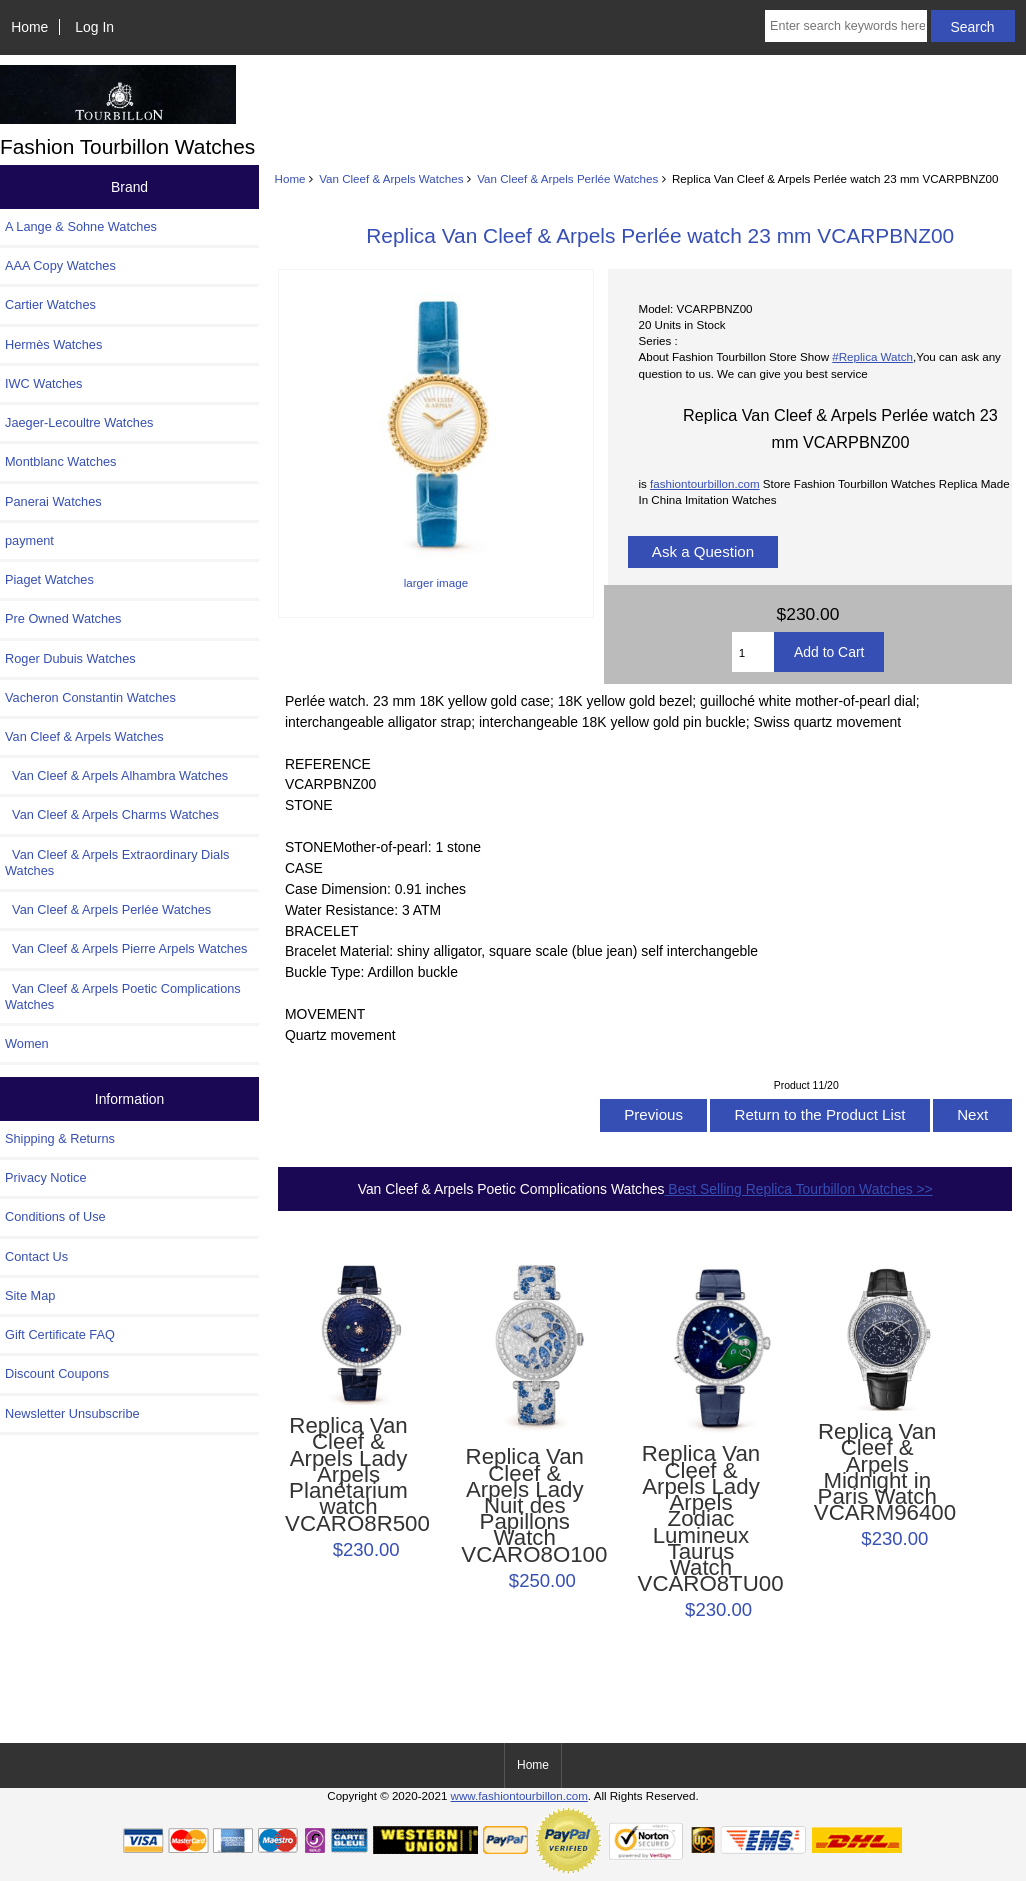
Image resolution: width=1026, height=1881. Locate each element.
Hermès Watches (53, 344)
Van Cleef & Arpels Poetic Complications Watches (123, 996)
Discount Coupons (57, 1373)
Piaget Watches (49, 579)
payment (29, 540)
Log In (94, 27)
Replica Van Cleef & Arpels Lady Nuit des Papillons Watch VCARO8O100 (524, 1506)
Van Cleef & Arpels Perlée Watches (567, 178)
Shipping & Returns (60, 1138)
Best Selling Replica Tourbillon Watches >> (799, 1189)
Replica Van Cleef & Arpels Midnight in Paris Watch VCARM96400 (877, 1472)
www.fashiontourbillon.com (519, 1795)
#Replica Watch (872, 356)
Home (29, 27)
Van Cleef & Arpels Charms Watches (112, 814)
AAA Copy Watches (60, 265)
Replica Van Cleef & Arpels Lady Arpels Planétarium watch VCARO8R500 (348, 1475)
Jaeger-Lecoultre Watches (79, 422)
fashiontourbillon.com (705, 483)
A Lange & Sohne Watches (81, 226)
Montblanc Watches (61, 461)
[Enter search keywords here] (846, 26)
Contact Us (36, 1256)
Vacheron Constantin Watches (90, 697)
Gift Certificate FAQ (60, 1334)
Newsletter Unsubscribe (72, 1413)
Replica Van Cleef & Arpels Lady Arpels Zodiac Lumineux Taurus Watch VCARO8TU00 (701, 1519)
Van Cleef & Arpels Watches (391, 178)
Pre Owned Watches (63, 618)
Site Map (30, 1295)
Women (27, 1043)
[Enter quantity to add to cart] (753, 652)
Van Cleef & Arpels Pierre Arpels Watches (126, 948)
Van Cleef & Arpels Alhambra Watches (116, 775)
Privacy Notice (45, 1177)
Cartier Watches (50, 304)
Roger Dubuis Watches (70, 658)
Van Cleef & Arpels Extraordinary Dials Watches (117, 862)
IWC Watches (43, 383)
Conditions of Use (55, 1216)
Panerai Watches (53, 501)
